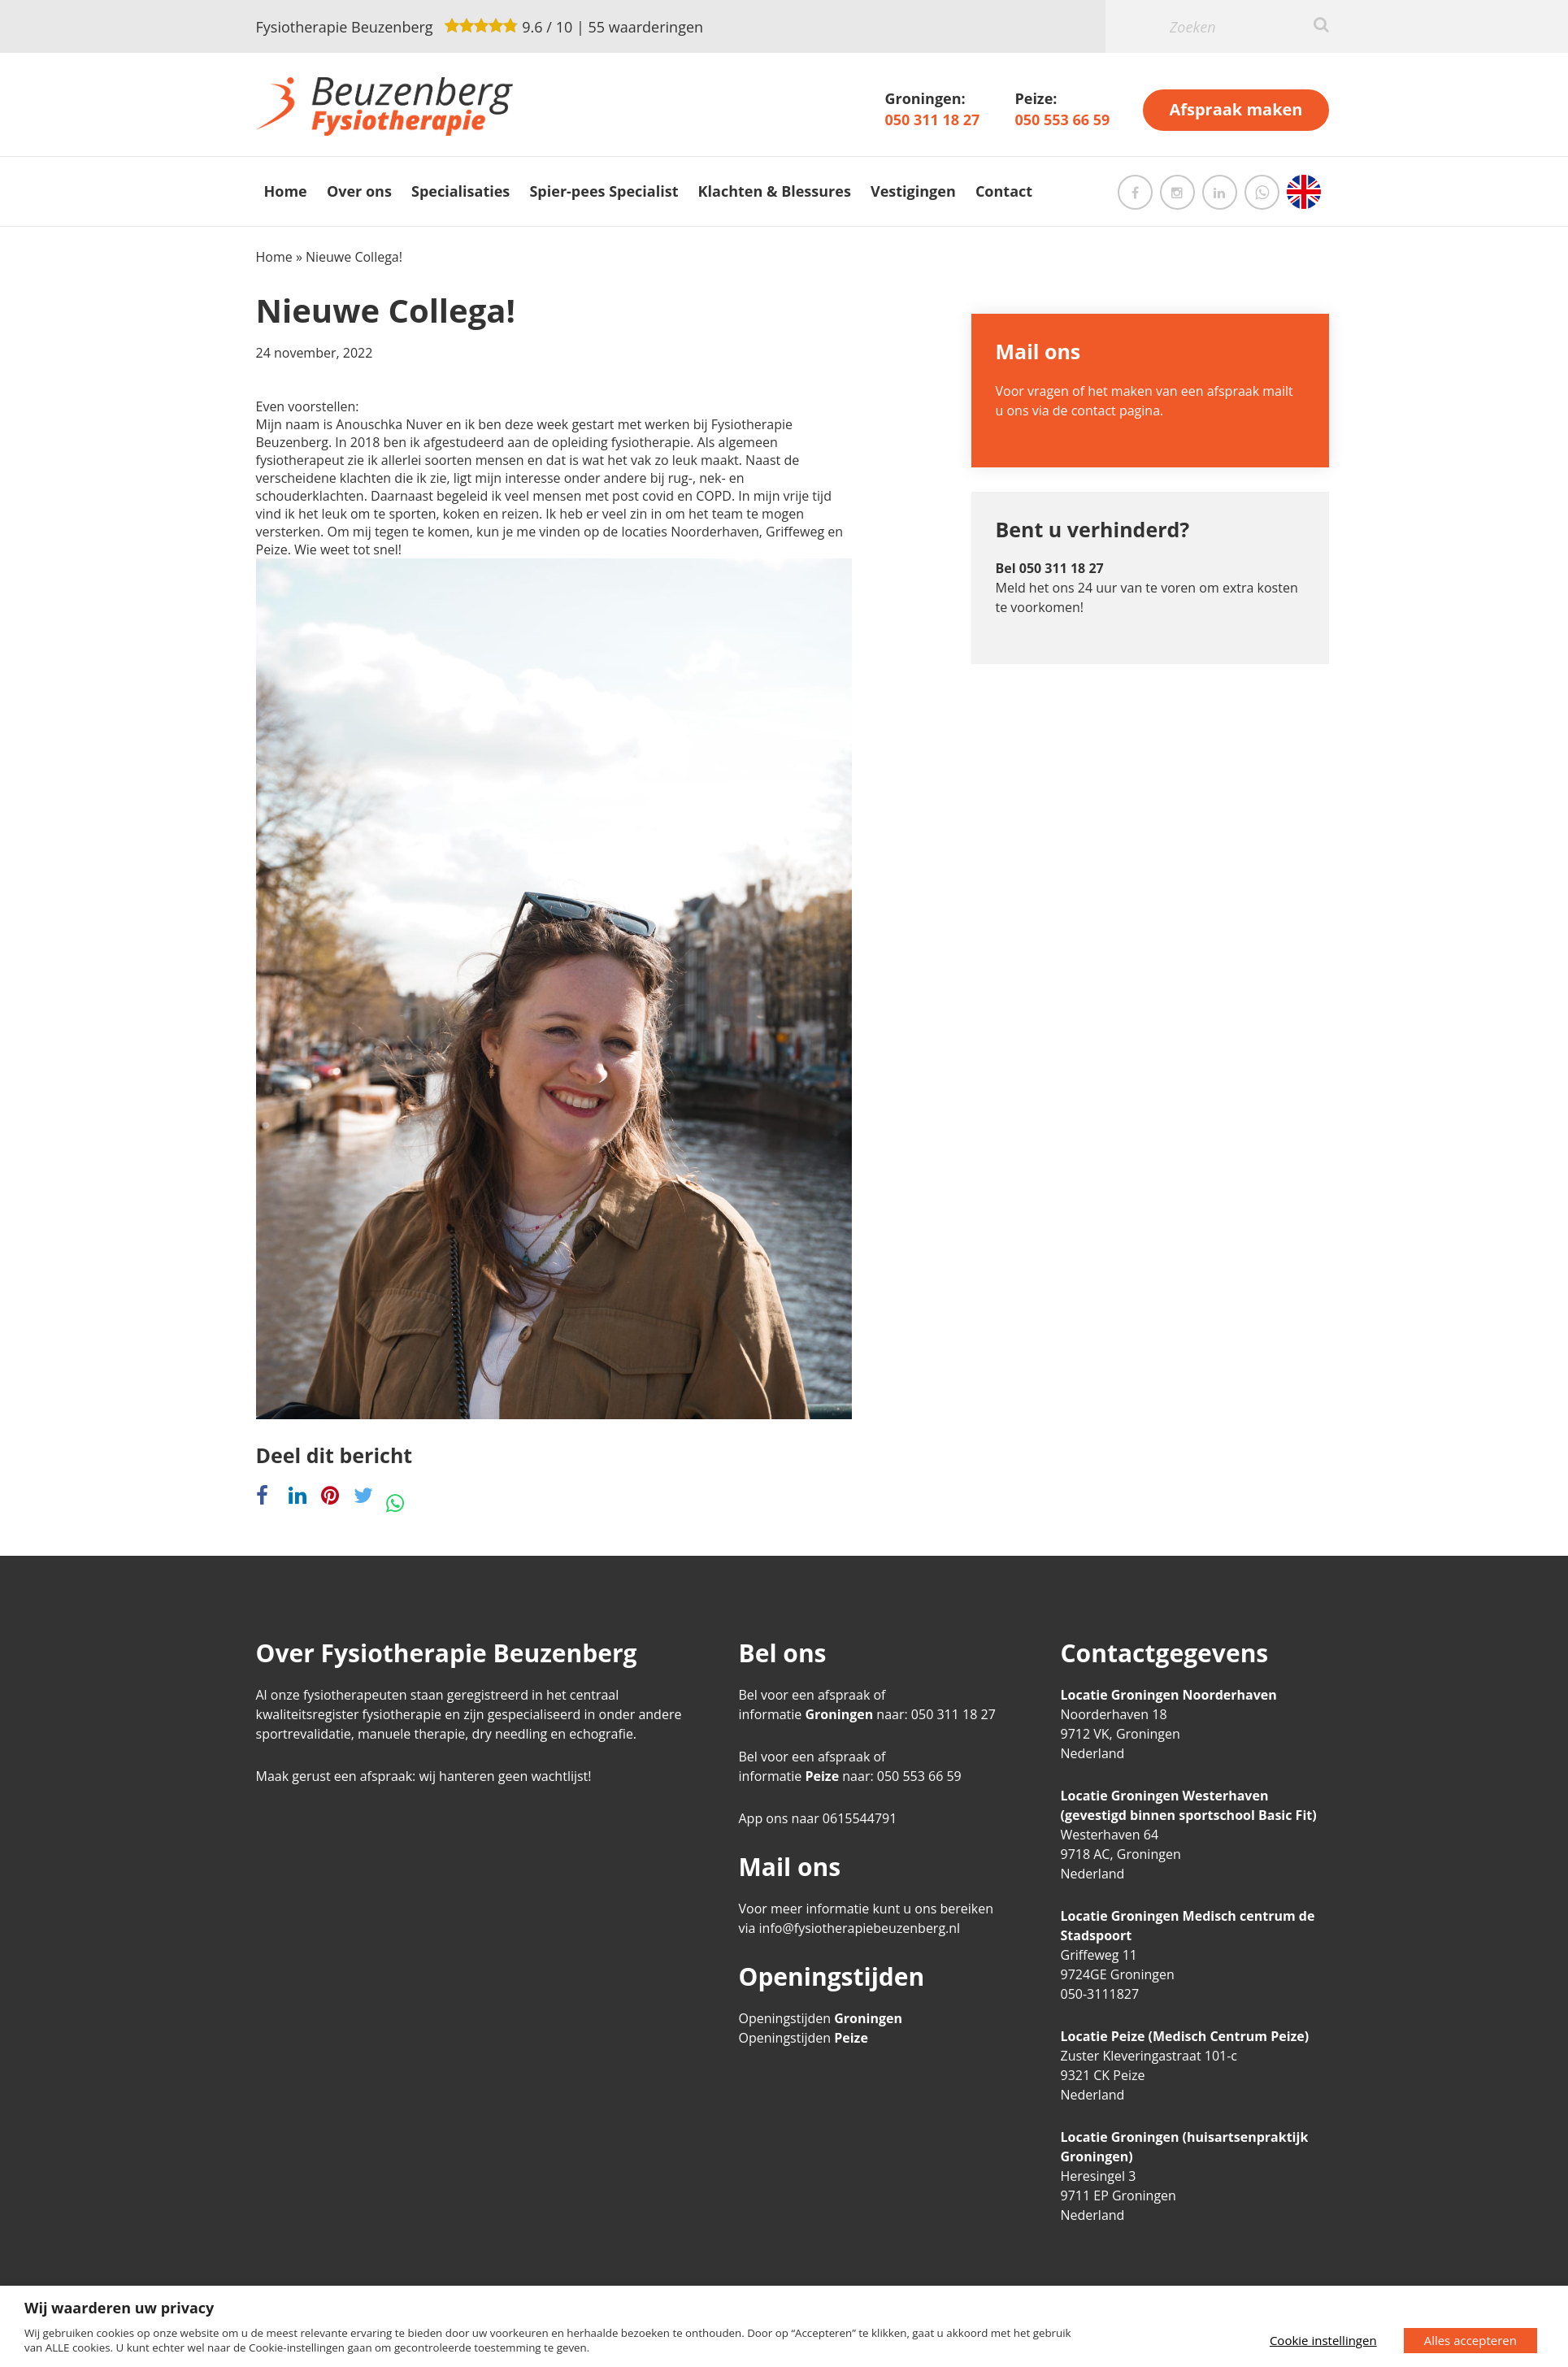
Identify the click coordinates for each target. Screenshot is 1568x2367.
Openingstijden (820, 2018)
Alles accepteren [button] (1470, 2340)
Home (285, 191)
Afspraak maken (1235, 109)
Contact (1003, 191)
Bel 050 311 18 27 (1050, 568)
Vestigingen (913, 191)
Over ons (359, 191)
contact (1093, 410)
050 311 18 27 (931, 119)
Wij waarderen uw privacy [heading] (119, 2307)
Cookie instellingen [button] (1323, 2340)
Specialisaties (460, 191)
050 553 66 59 (1062, 119)
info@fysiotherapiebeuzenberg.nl (860, 1928)
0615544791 (860, 1818)
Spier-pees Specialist (603, 191)
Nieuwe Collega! (385, 310)
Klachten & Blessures (774, 191)
